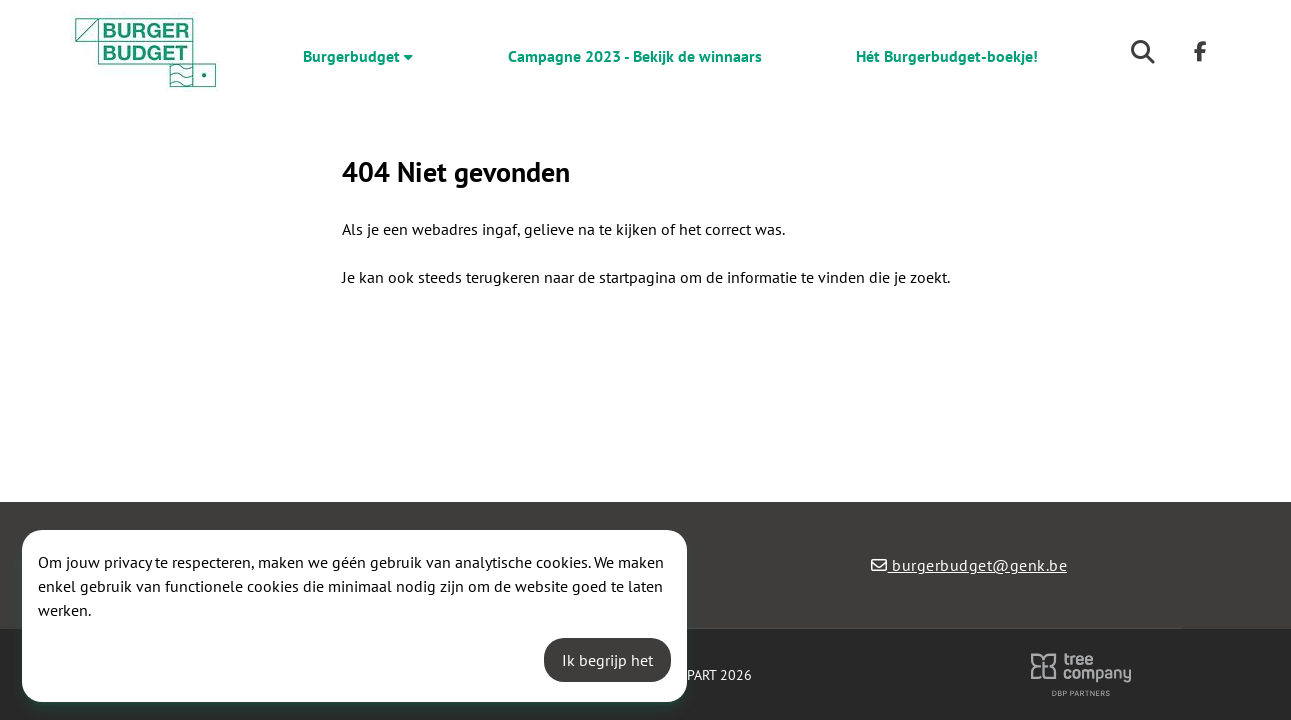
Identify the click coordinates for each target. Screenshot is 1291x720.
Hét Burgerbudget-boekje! (947, 56)
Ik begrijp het (607, 660)
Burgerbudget (358, 56)
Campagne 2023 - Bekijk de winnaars (635, 56)
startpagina (637, 277)
